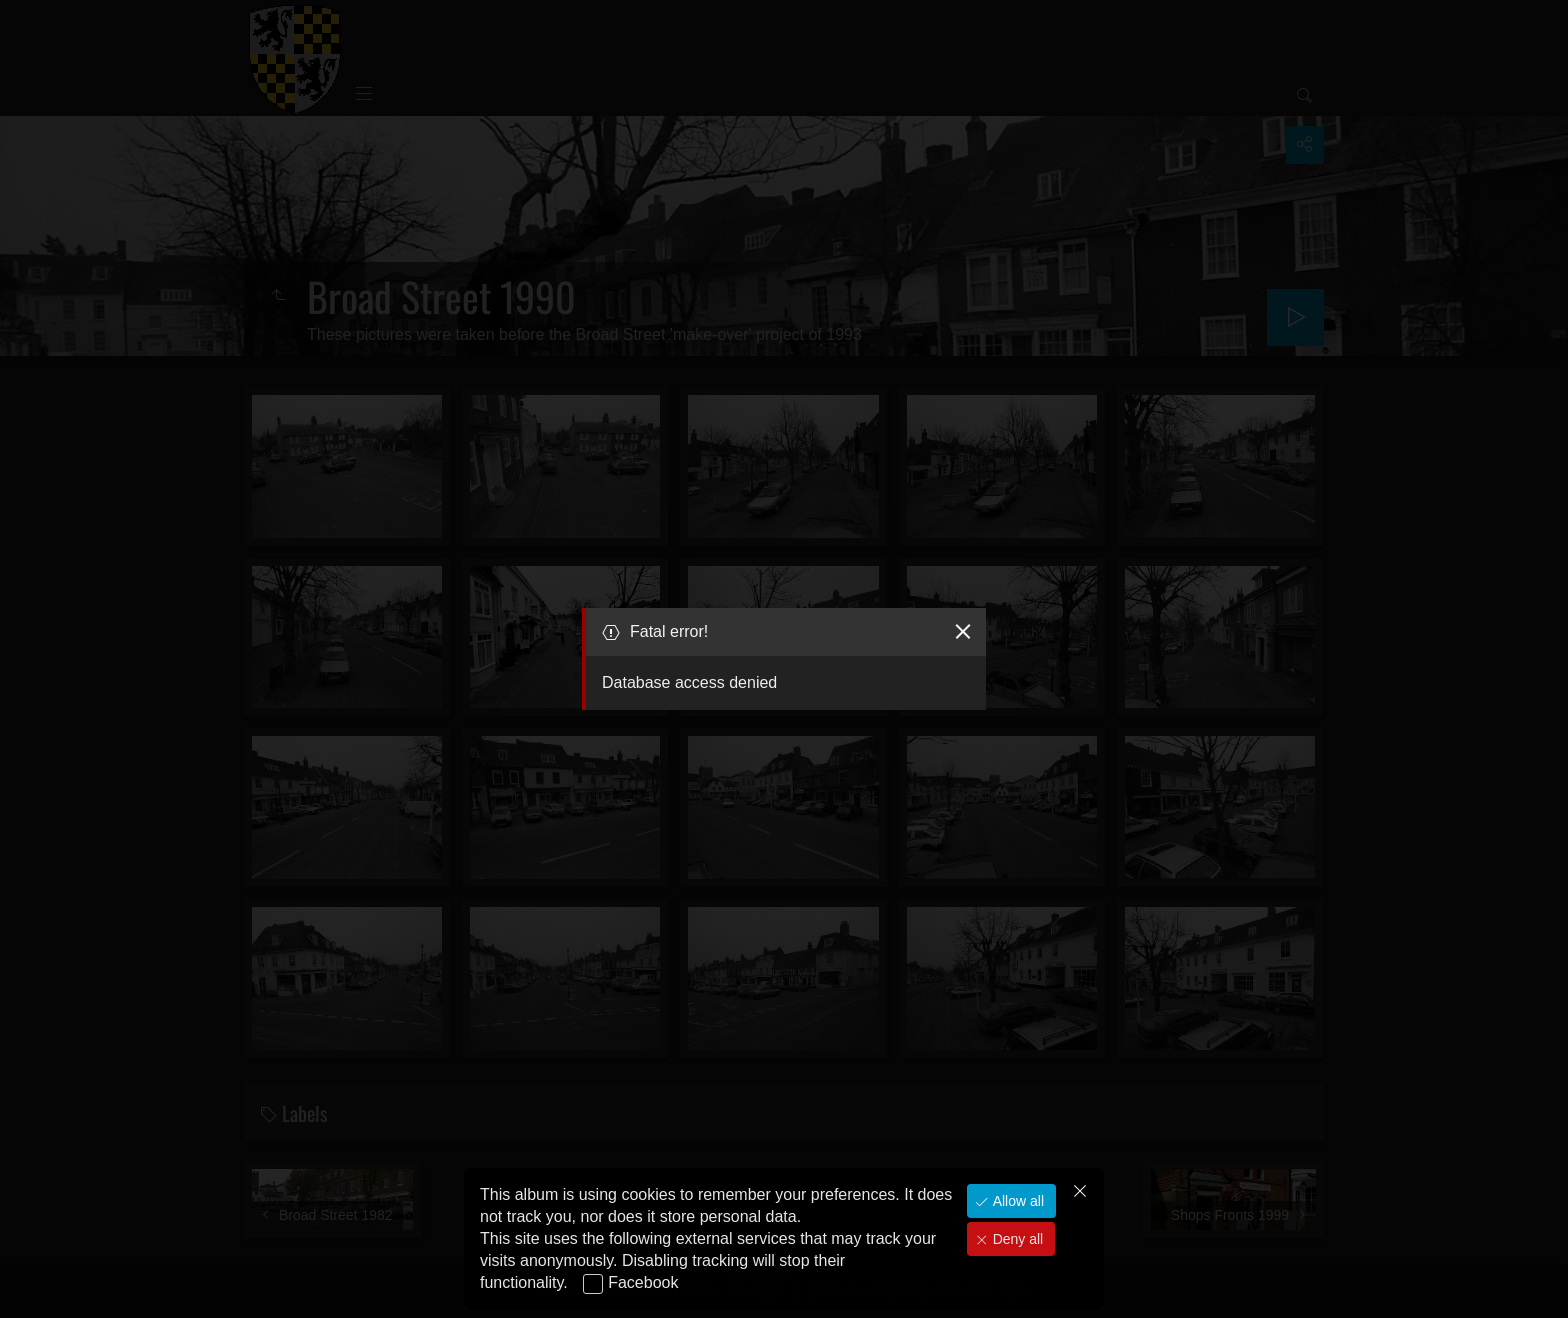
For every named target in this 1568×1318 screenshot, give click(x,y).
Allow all (1016, 1201)
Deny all (1016, 1239)
